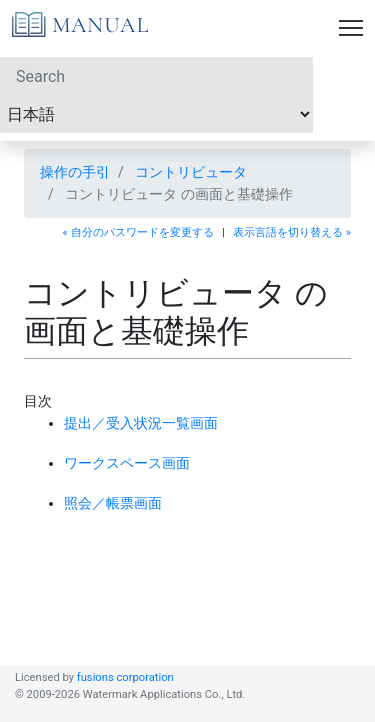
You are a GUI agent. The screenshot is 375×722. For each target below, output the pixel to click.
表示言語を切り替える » (292, 232)
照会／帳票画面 (113, 503)
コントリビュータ (191, 172)
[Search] (156, 76)
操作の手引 (75, 172)
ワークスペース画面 (127, 463)
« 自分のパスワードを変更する (138, 232)
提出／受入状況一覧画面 (141, 423)
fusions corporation (125, 677)
